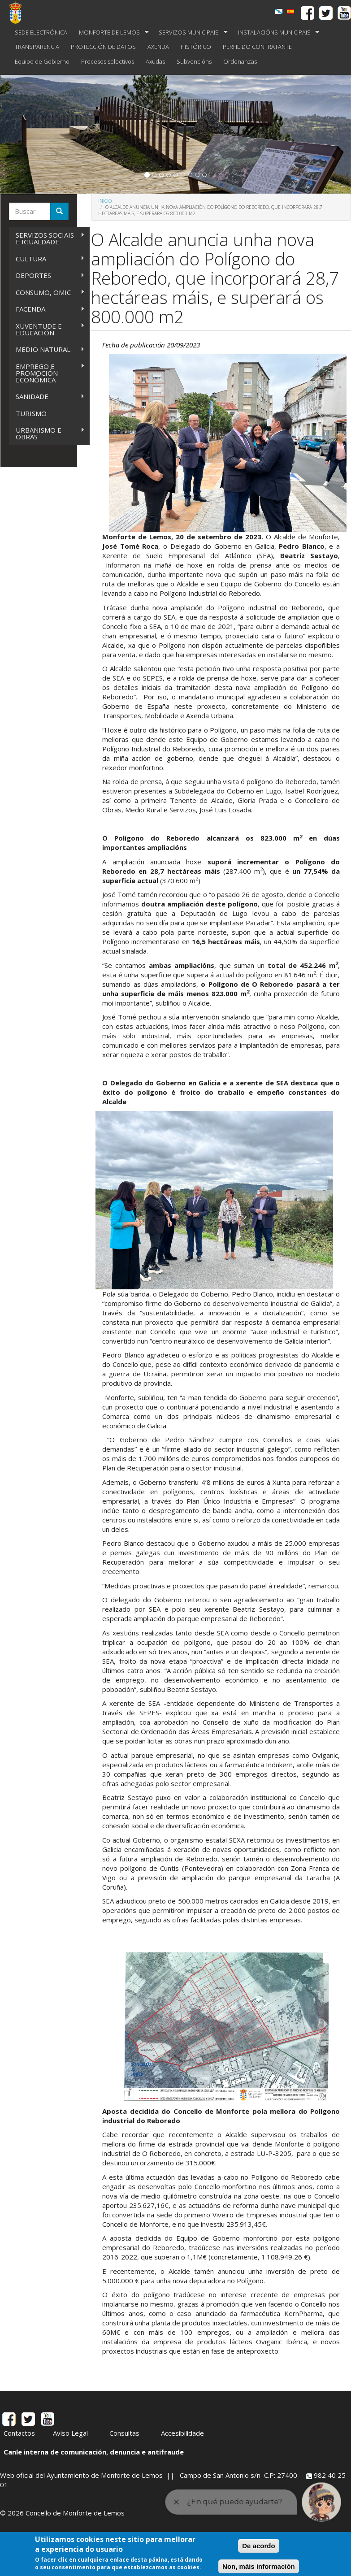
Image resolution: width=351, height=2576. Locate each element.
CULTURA (47, 259)
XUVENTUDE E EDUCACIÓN (47, 329)
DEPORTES (47, 275)
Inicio (105, 201)
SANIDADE (47, 396)
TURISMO (31, 413)
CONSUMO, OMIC (47, 292)
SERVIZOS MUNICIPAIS (190, 32)
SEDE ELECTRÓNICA (41, 32)
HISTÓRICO (196, 47)
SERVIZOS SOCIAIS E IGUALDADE (47, 238)
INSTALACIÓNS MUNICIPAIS (276, 32)
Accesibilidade (182, 2433)
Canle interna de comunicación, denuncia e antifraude (94, 2451)
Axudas (155, 61)
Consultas (124, 2433)
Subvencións (194, 61)
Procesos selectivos (107, 61)
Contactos (19, 2433)
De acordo (258, 2546)
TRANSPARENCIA (37, 47)
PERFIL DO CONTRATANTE (257, 47)
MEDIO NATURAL (47, 349)
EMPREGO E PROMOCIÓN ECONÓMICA (47, 373)
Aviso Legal (70, 2433)
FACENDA (47, 309)
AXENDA (158, 47)
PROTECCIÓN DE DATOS (103, 47)
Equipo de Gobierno (42, 61)
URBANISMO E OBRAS (47, 433)
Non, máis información (258, 2566)
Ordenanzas (240, 61)
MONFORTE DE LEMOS (111, 32)
